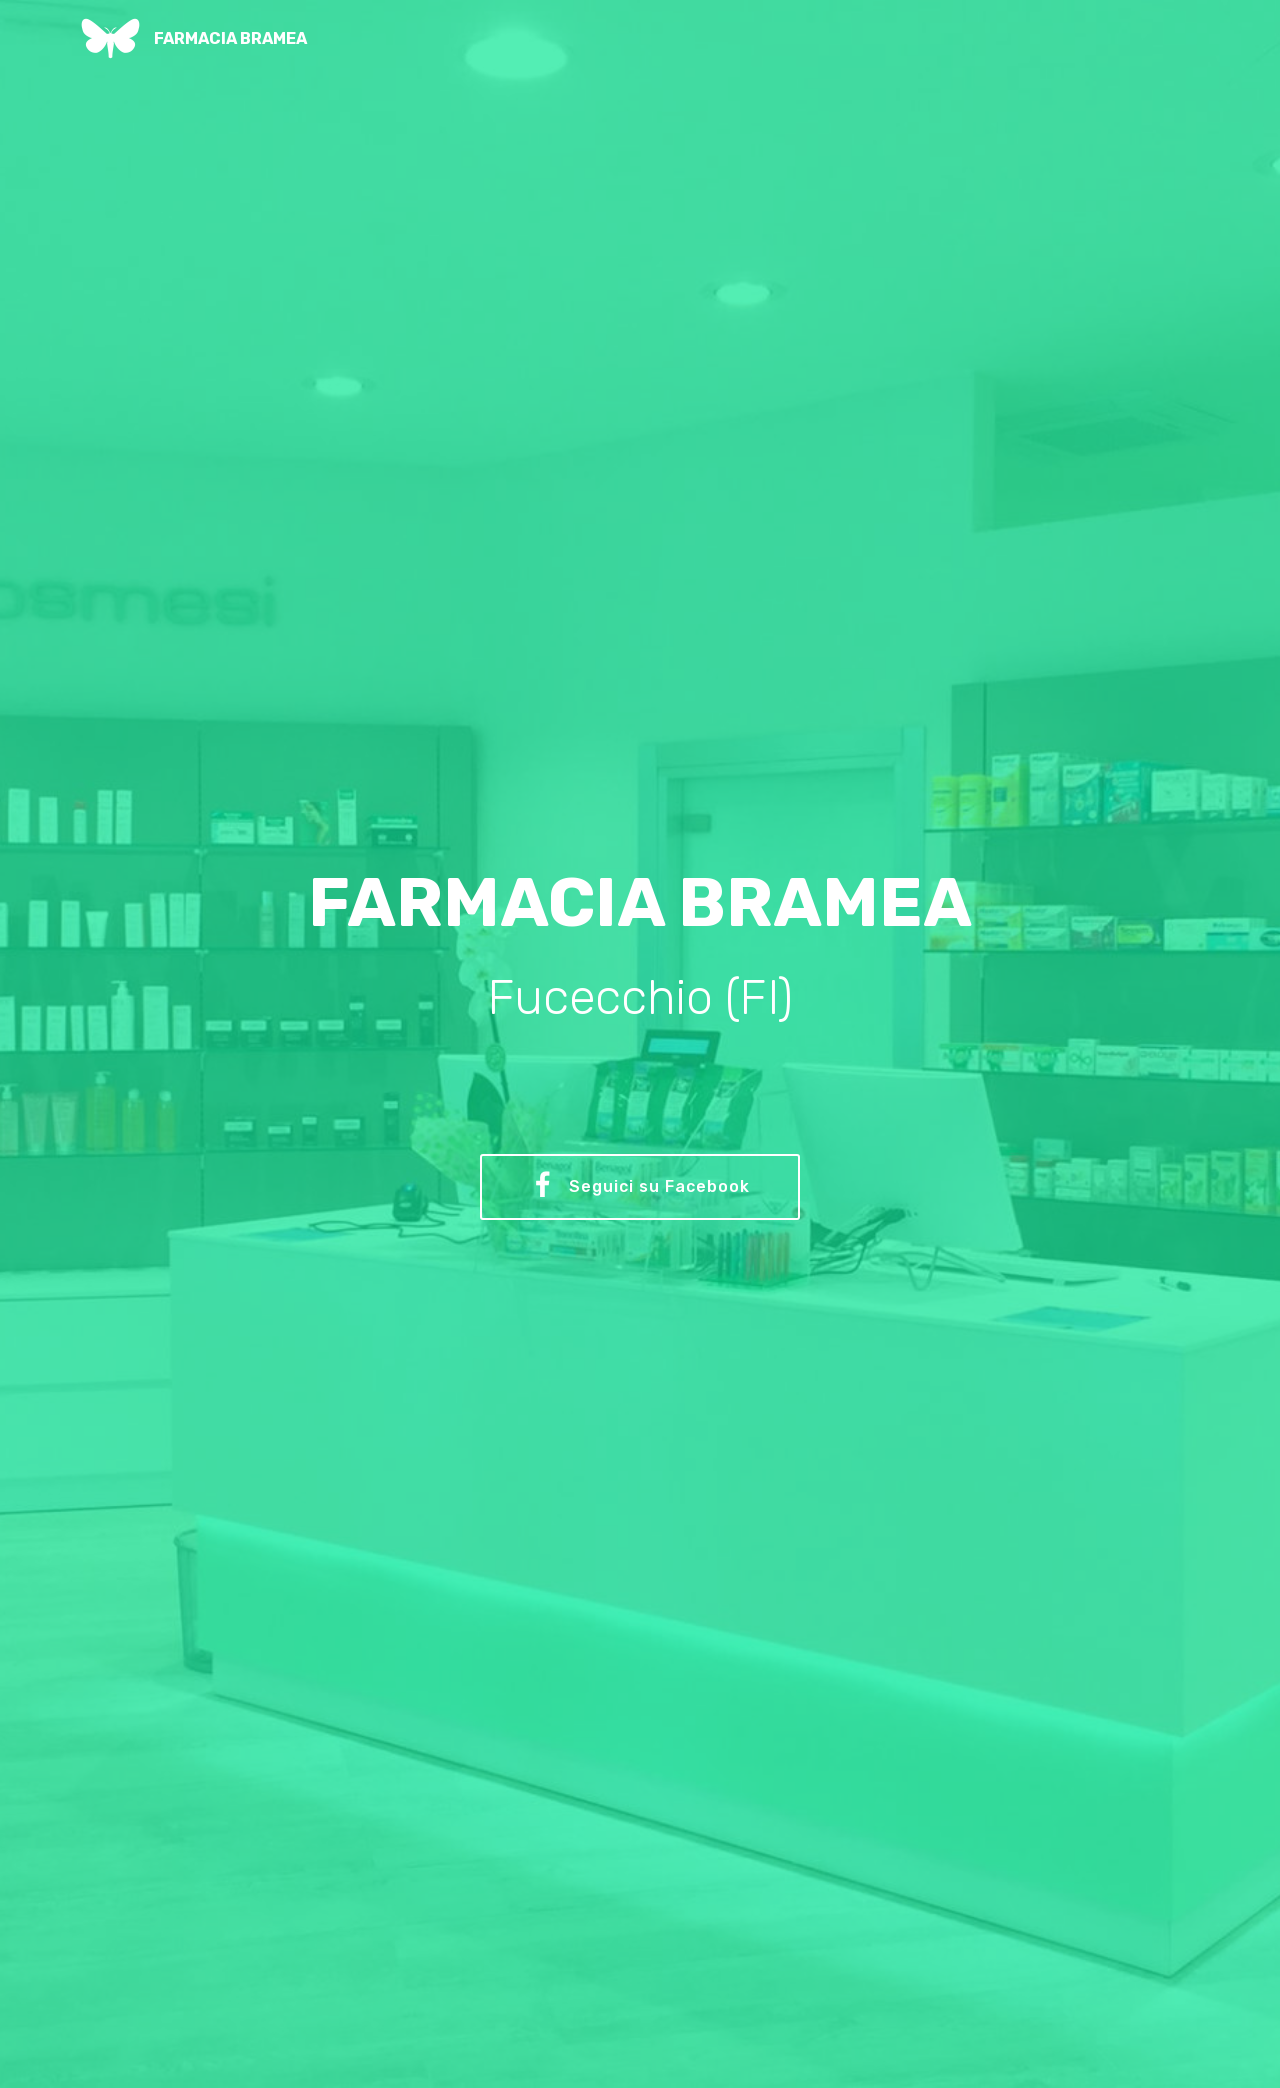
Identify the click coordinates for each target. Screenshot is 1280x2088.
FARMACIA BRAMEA (230, 38)
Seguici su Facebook (640, 1187)
